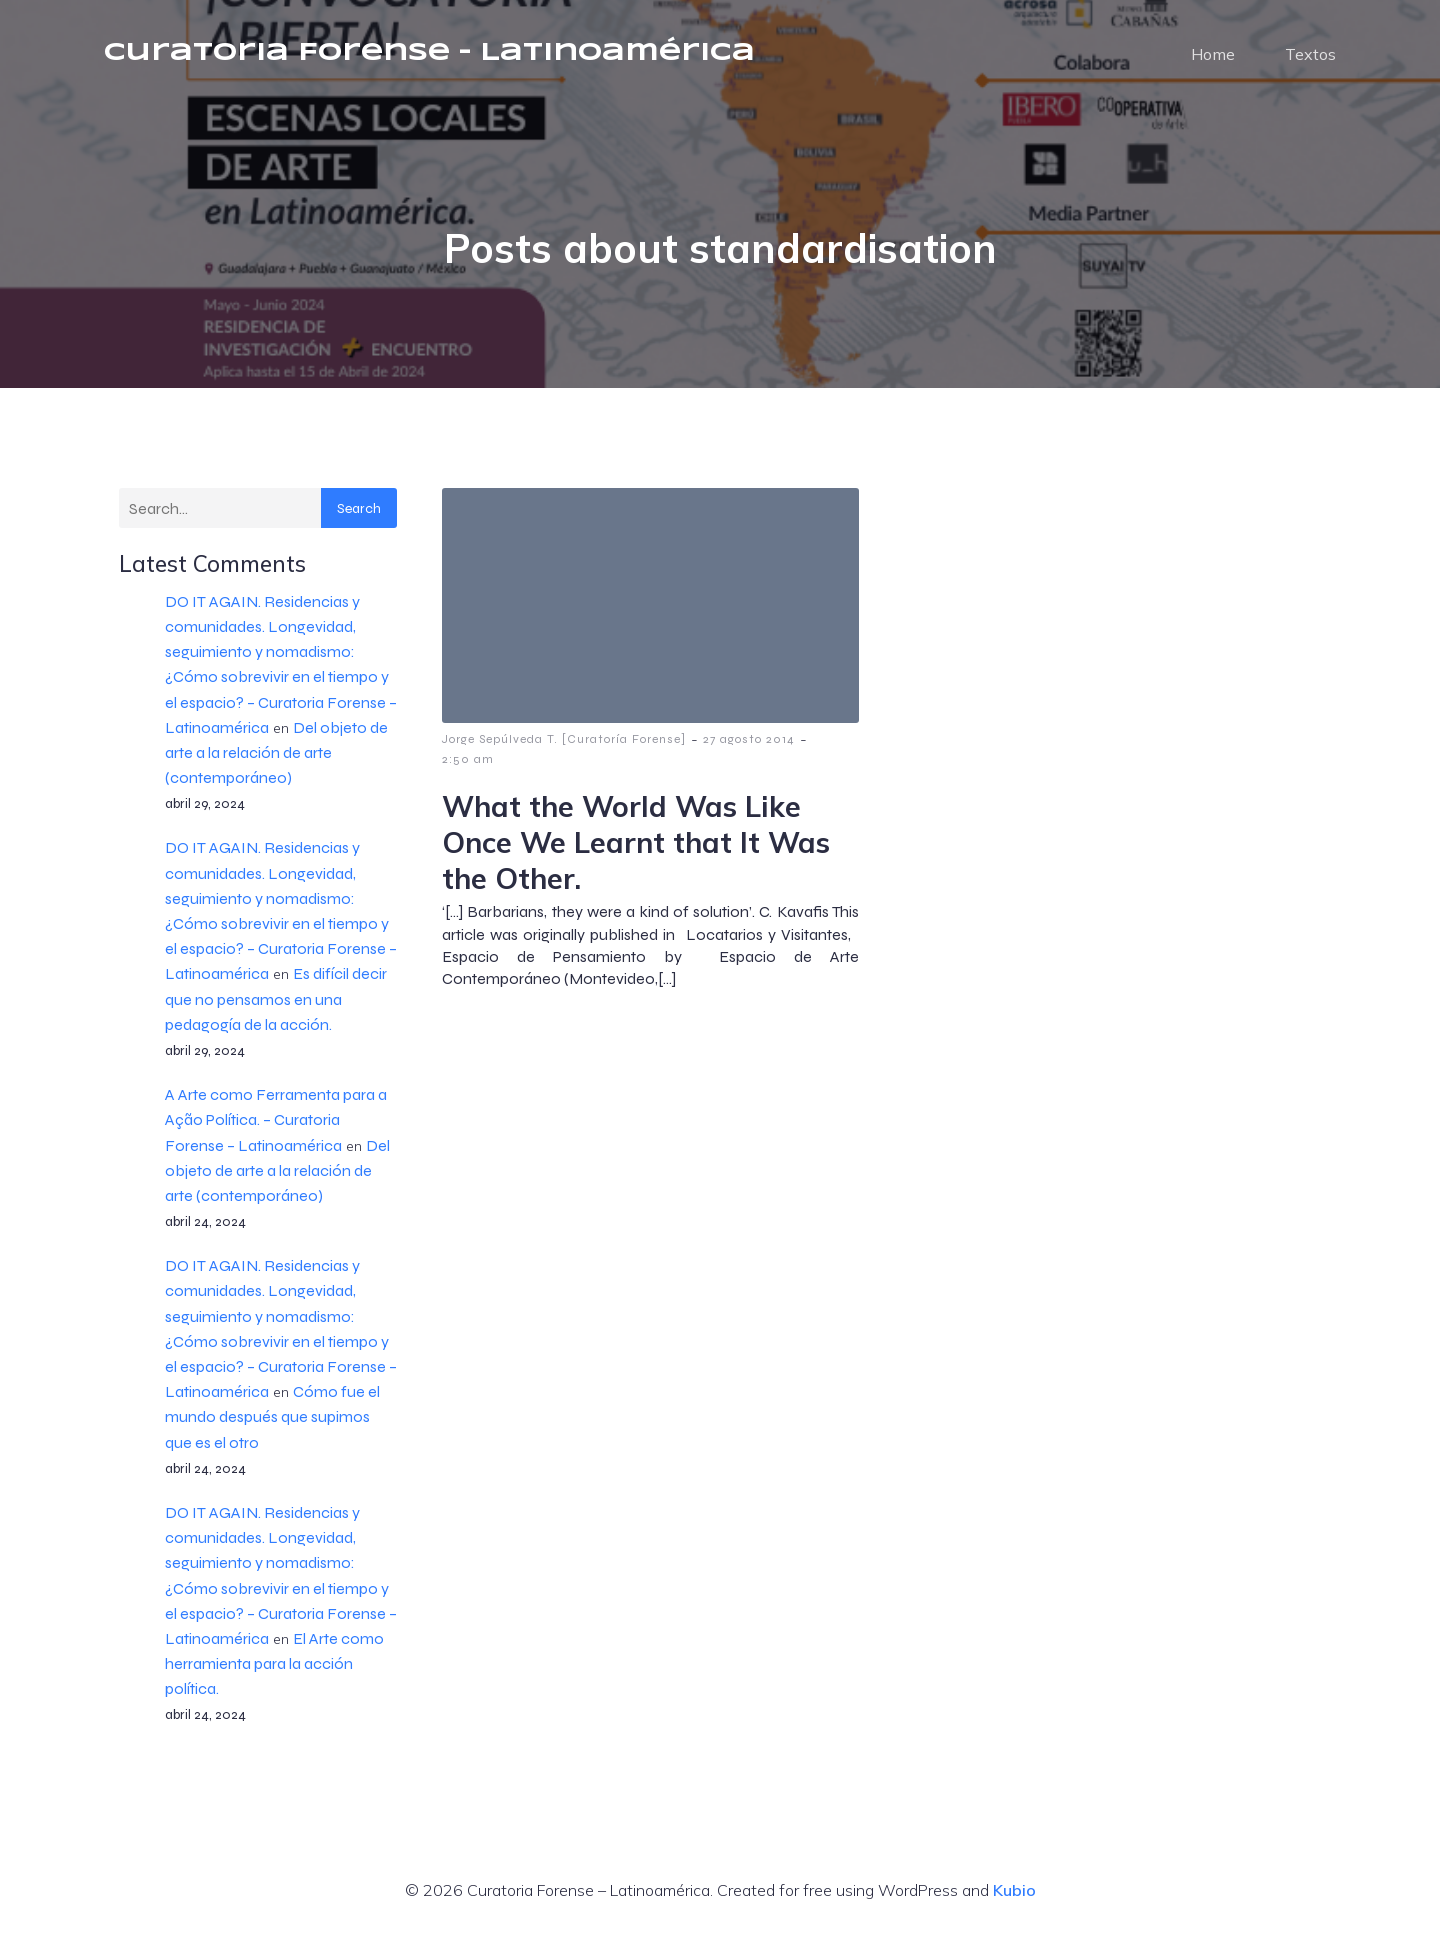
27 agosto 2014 (749, 741)
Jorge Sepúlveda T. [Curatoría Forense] (564, 741)
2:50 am (468, 761)
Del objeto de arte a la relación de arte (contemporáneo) (276, 754)
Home (1213, 55)
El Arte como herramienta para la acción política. (274, 1665)
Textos (1310, 55)
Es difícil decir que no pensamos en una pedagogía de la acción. (276, 1000)
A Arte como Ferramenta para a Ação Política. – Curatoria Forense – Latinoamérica (276, 1121)
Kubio (1014, 1892)
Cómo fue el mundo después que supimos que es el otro (272, 1418)
